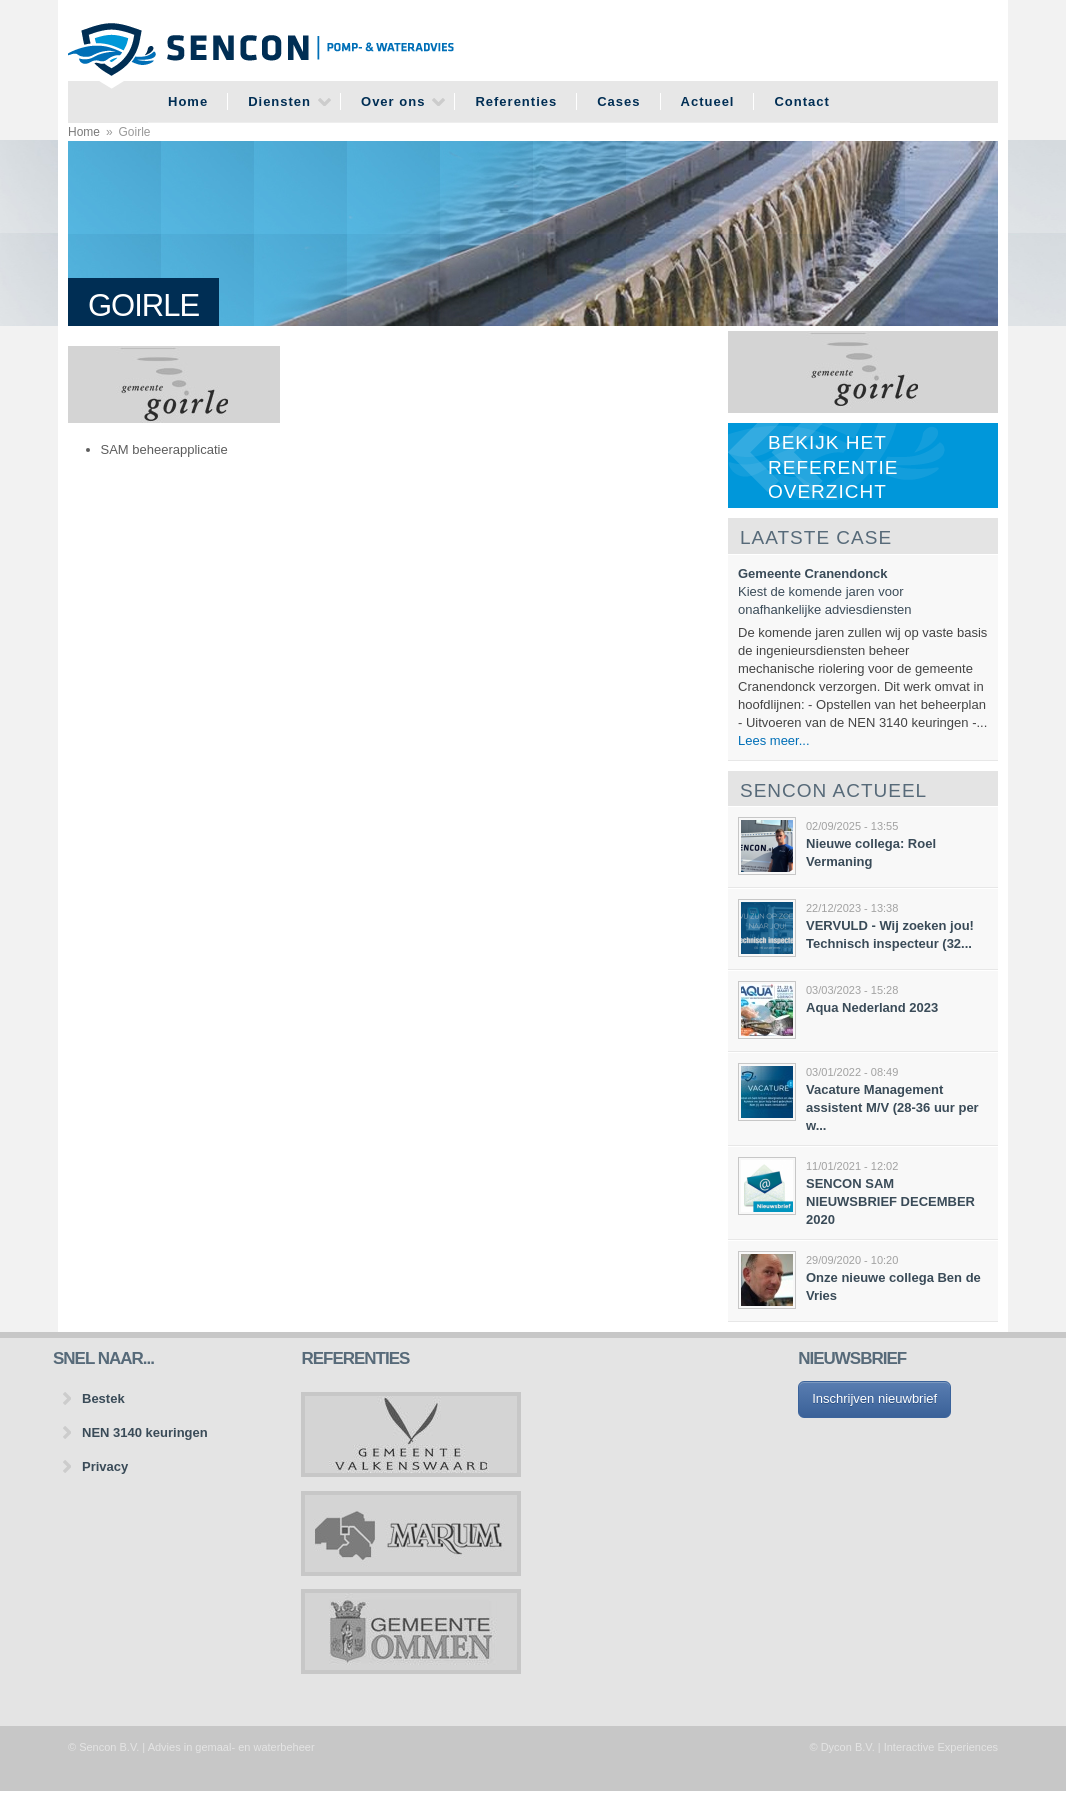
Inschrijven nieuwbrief (874, 1398)
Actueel (708, 101)
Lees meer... (774, 740)
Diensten (279, 101)
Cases (618, 101)
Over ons (393, 101)
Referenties (516, 101)
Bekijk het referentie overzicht (833, 467)
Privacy (105, 1466)
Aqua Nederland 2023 (872, 1007)
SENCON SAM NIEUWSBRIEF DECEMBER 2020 (890, 1201)
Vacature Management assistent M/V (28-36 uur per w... (892, 1107)
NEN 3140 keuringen (145, 1432)
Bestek (103, 1398)
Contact (801, 101)
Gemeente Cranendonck (813, 573)
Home (188, 101)
